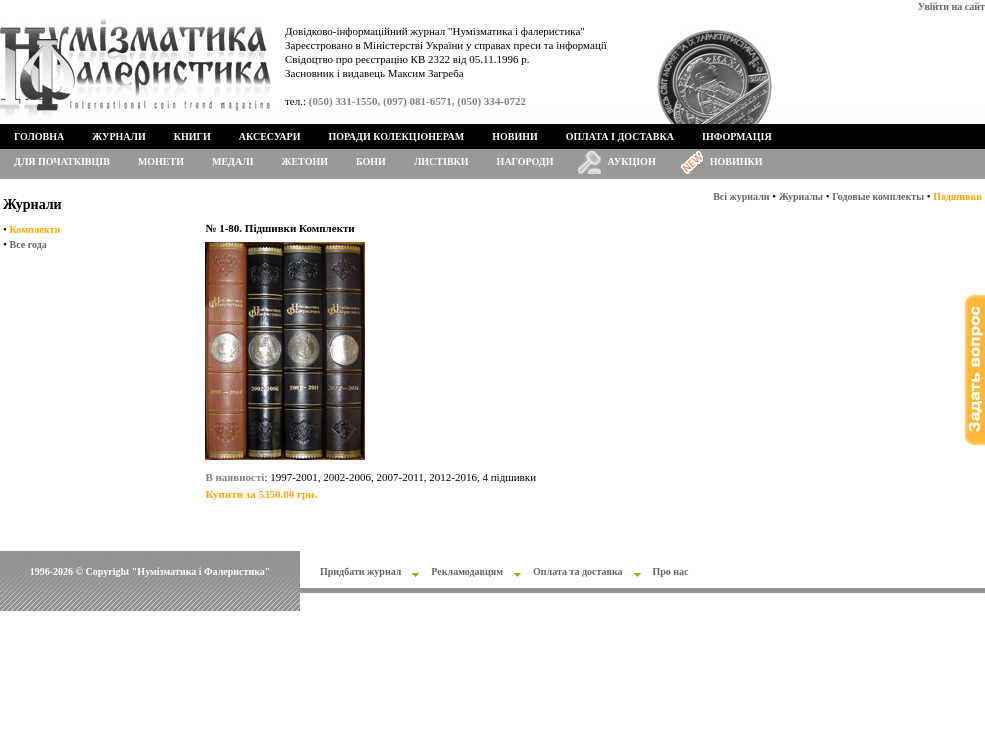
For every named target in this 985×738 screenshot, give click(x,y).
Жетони (305, 161)
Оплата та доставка (578, 571)
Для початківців (62, 161)
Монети (161, 161)
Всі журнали (741, 196)
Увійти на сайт (951, 6)
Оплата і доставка (620, 136)
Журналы (801, 196)
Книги (192, 136)
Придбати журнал (360, 571)
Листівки (441, 161)
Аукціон (632, 161)
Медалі (233, 161)
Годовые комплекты (878, 196)
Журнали (118, 136)
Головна (39, 136)
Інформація (737, 136)
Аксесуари (270, 136)
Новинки (736, 161)
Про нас (671, 571)
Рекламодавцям (467, 571)
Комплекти (35, 229)
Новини (515, 136)
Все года (28, 244)
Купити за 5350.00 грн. (261, 494)
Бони (371, 161)
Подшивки (957, 196)
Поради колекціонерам (396, 136)
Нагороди (525, 161)
